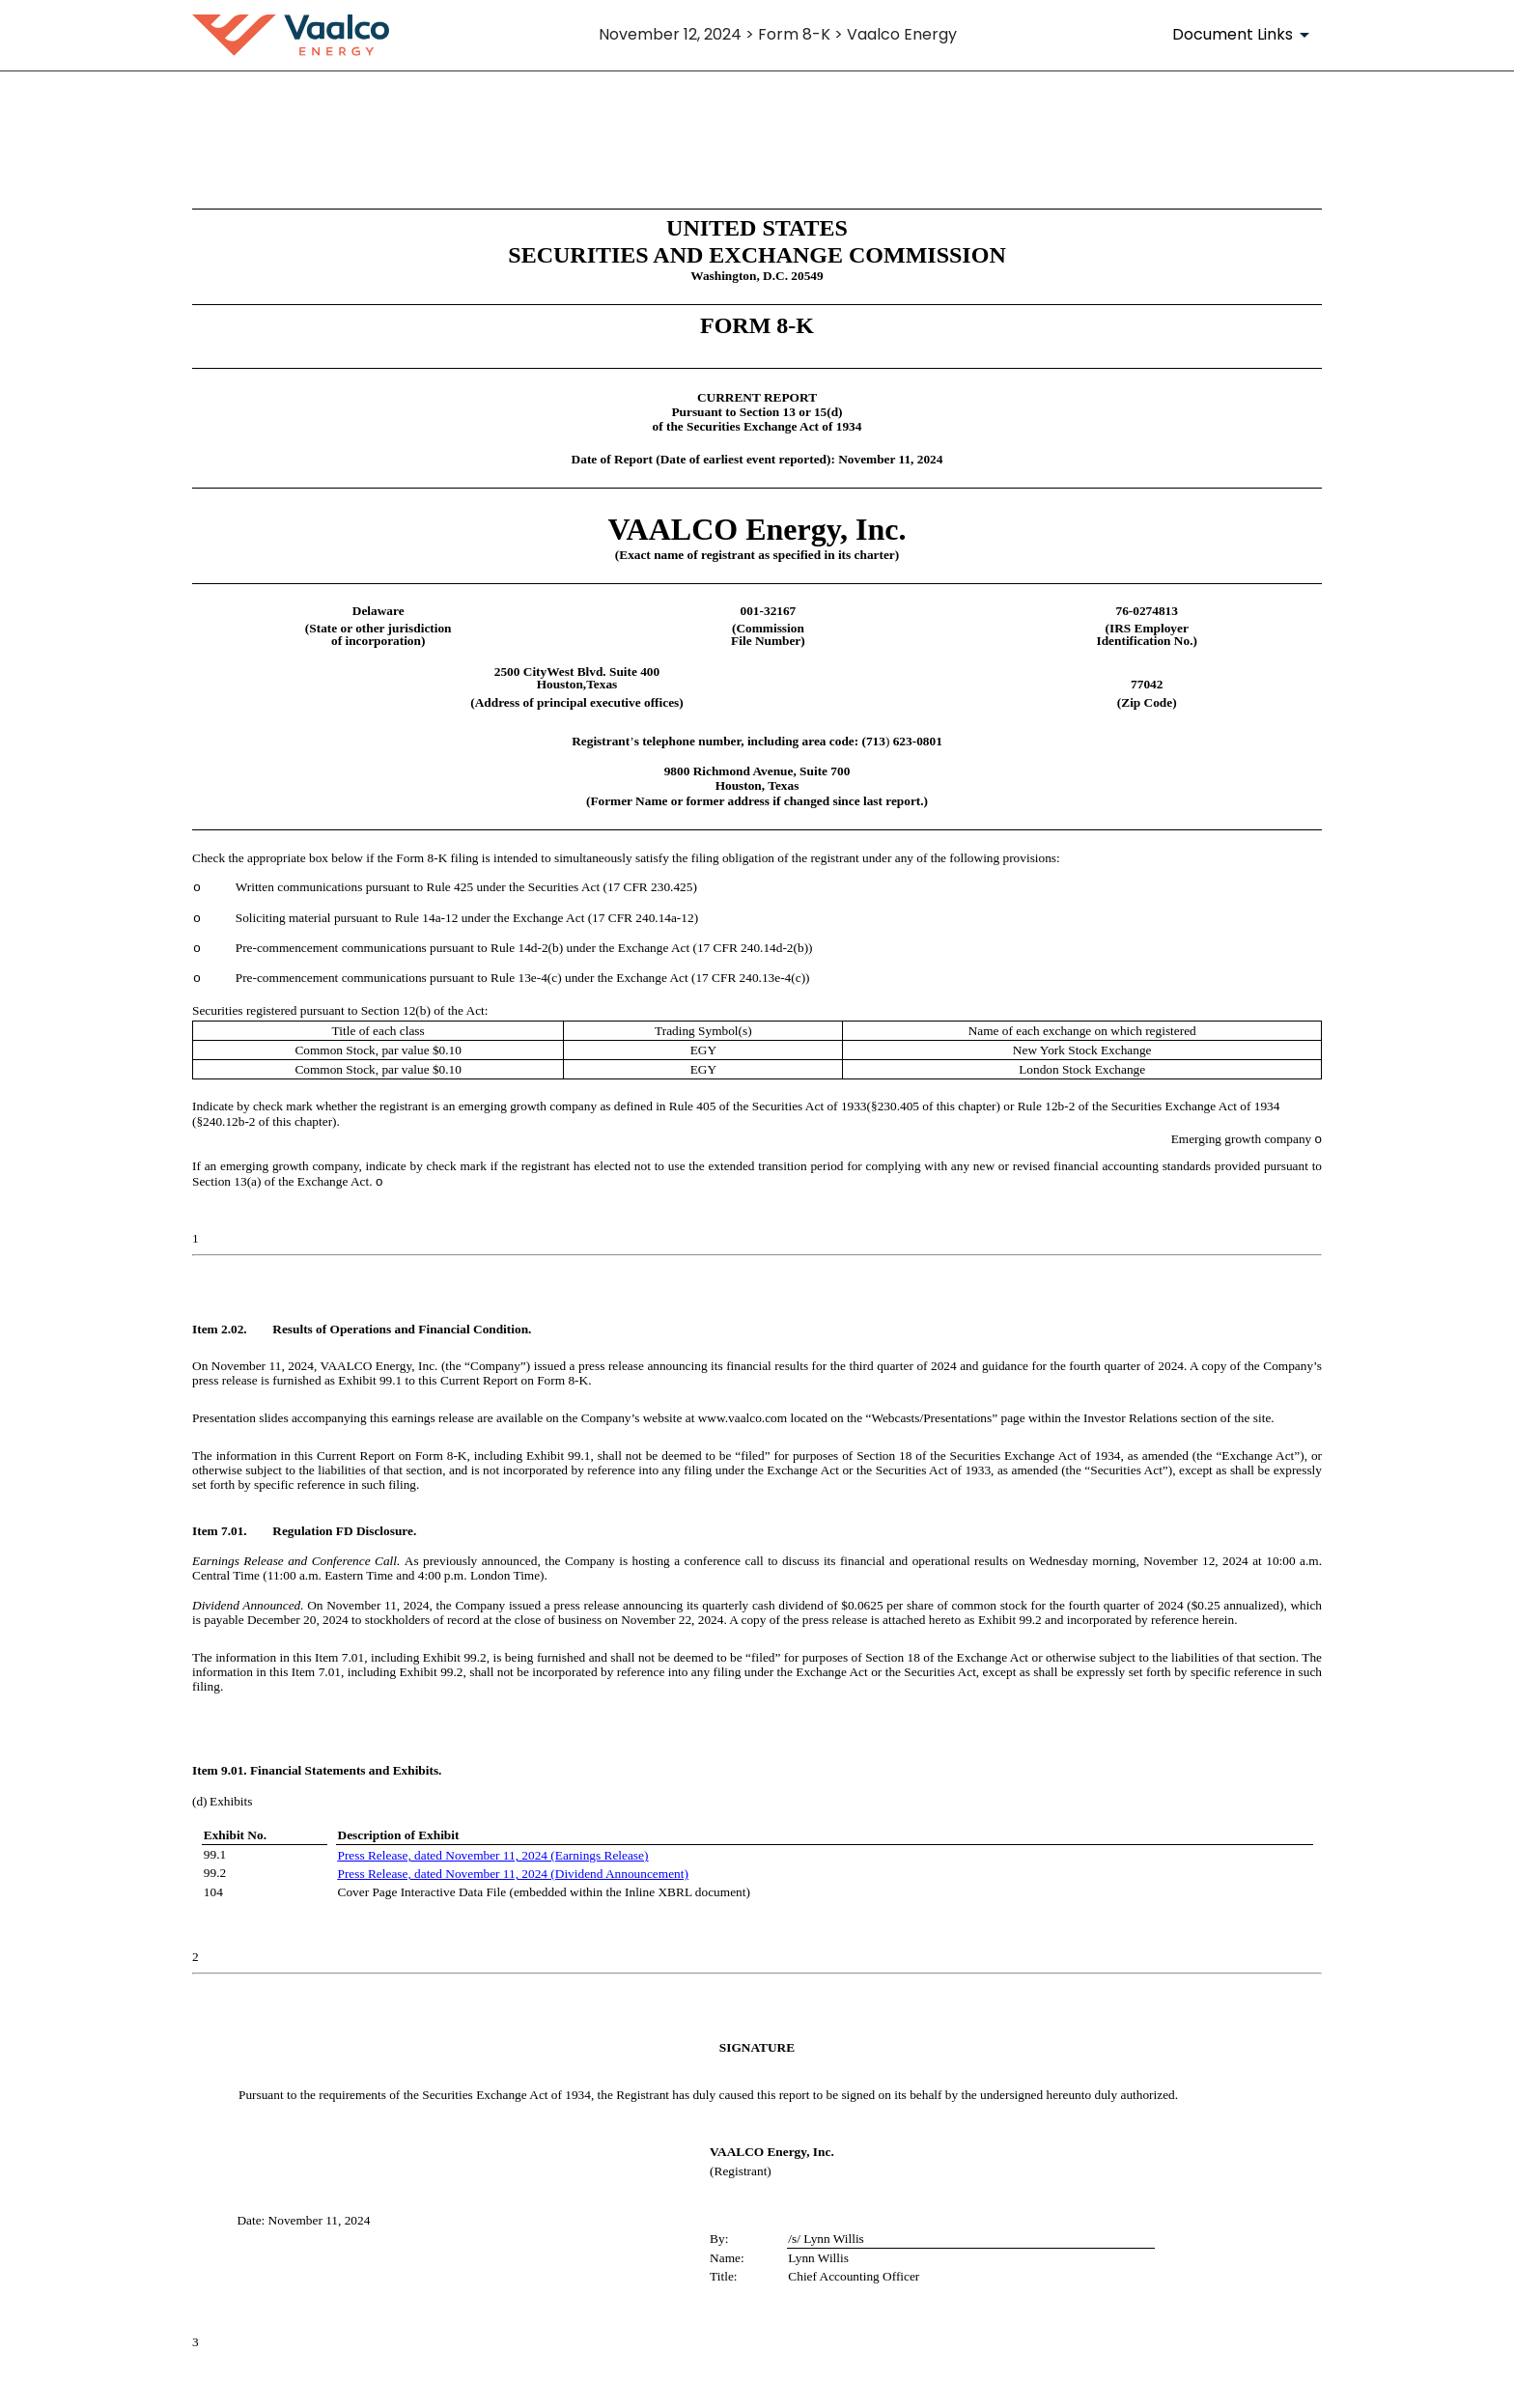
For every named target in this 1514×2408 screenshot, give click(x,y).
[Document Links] (1244, 34)
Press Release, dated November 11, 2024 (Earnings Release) (493, 1855)
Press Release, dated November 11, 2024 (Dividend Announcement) (513, 1873)
